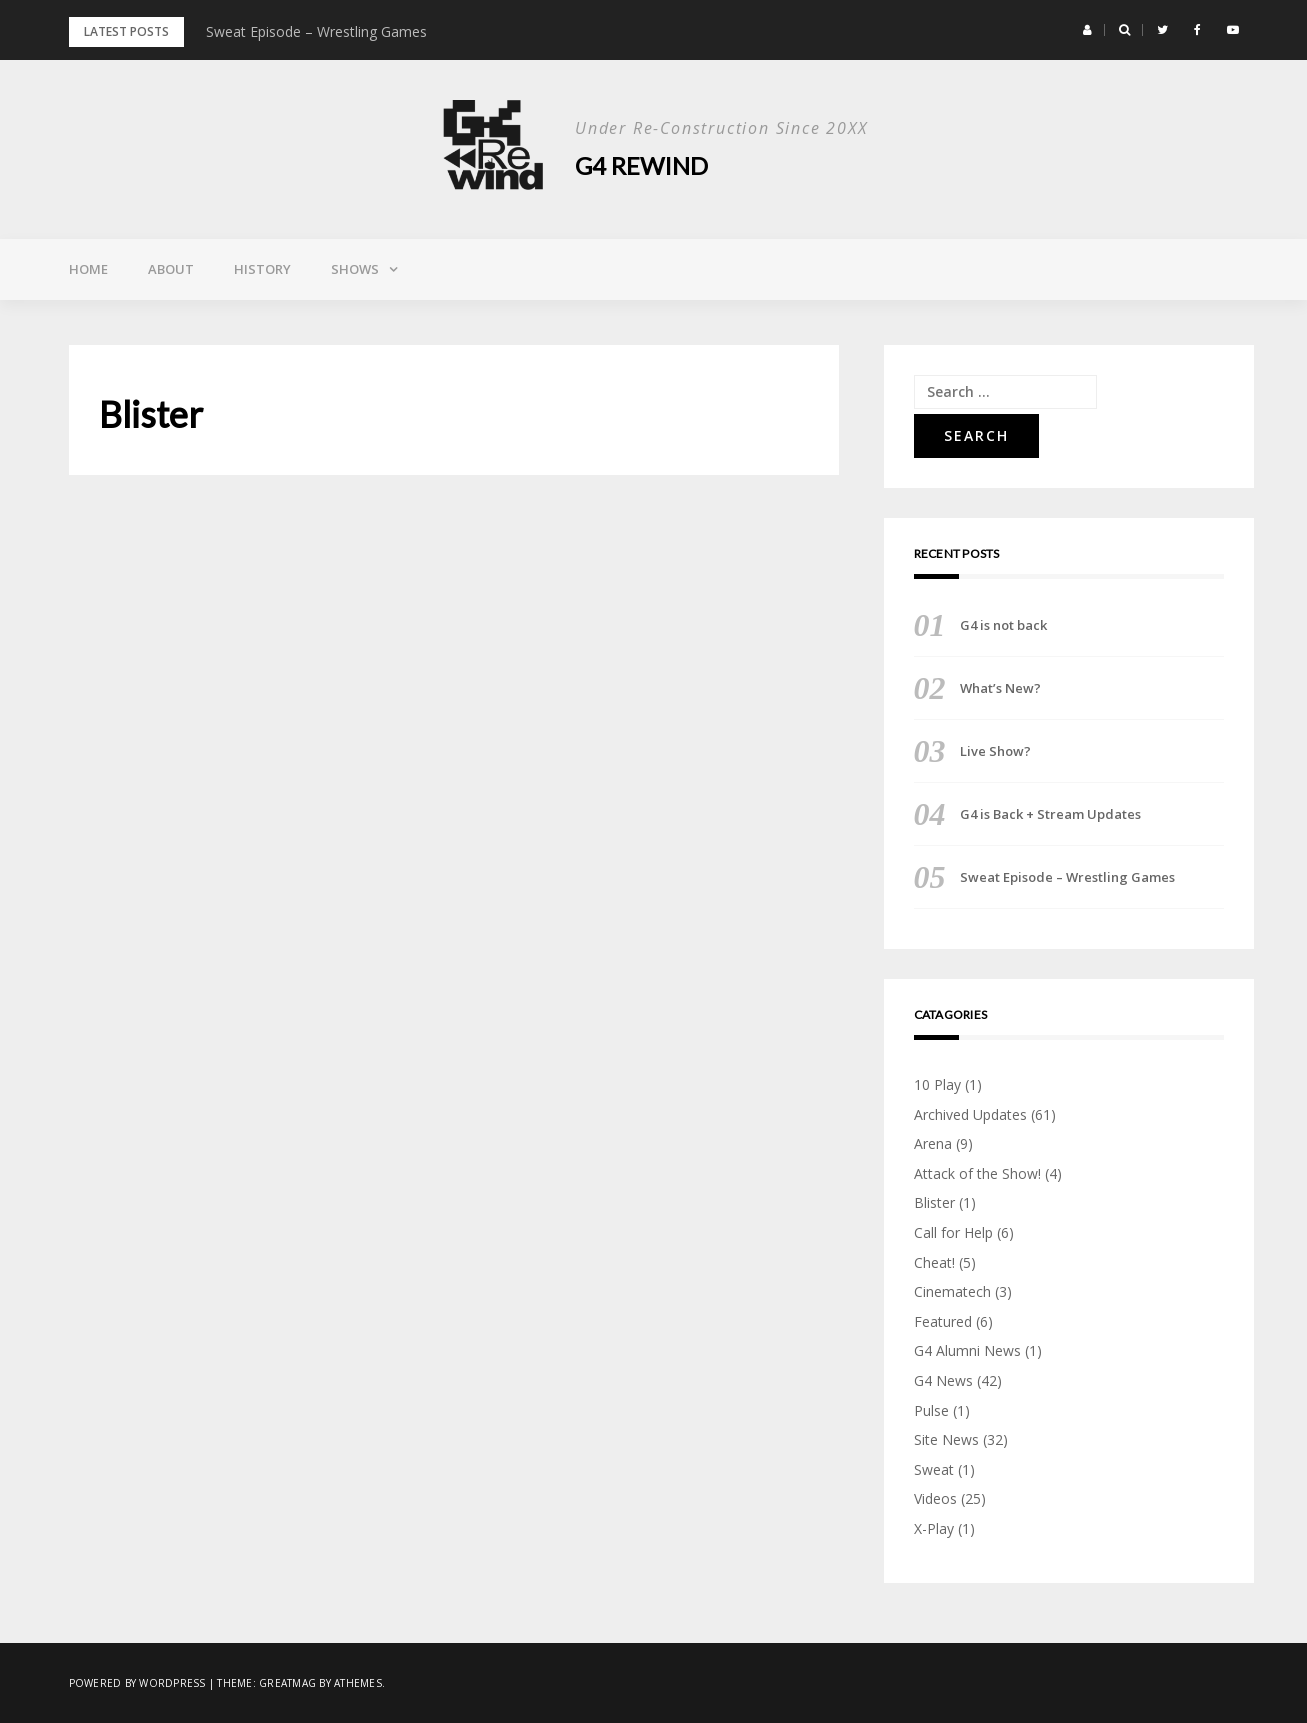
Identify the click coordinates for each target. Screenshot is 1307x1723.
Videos (935, 1498)
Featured (943, 1321)
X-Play (934, 1528)
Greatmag (287, 1683)
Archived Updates (970, 1114)
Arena (933, 1143)
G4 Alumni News (967, 1350)
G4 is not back (1003, 625)
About (171, 269)
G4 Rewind (641, 165)
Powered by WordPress (137, 1683)
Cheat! (934, 1262)
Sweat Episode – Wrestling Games (316, 31)
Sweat (934, 1469)
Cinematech (952, 1291)
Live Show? (995, 751)
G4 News (943, 1380)
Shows (355, 269)
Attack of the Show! (977, 1173)
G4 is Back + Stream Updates (1050, 814)
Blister (934, 1202)
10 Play (937, 1084)
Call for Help (953, 1232)
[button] (1087, 30)
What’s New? (1000, 688)
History (262, 269)
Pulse (931, 1410)
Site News (946, 1439)
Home (88, 269)
